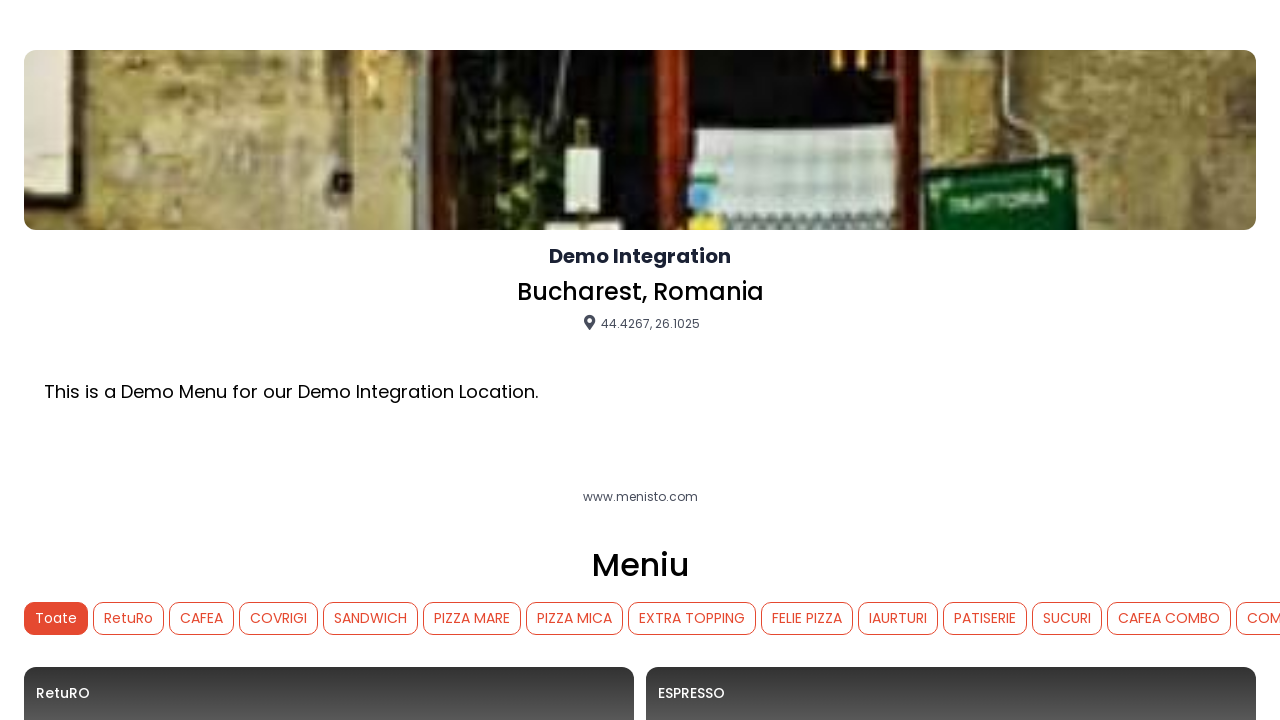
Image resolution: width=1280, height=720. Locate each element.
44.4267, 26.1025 (640, 323)
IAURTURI (898, 618)
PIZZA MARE (472, 618)
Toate (56, 618)
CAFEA (201, 618)
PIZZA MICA (574, 618)
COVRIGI (278, 618)
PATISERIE (985, 618)
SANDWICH (370, 618)
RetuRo (128, 618)
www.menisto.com (640, 497)
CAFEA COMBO (1169, 618)
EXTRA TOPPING (692, 618)
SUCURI (1067, 618)
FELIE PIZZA (807, 618)
